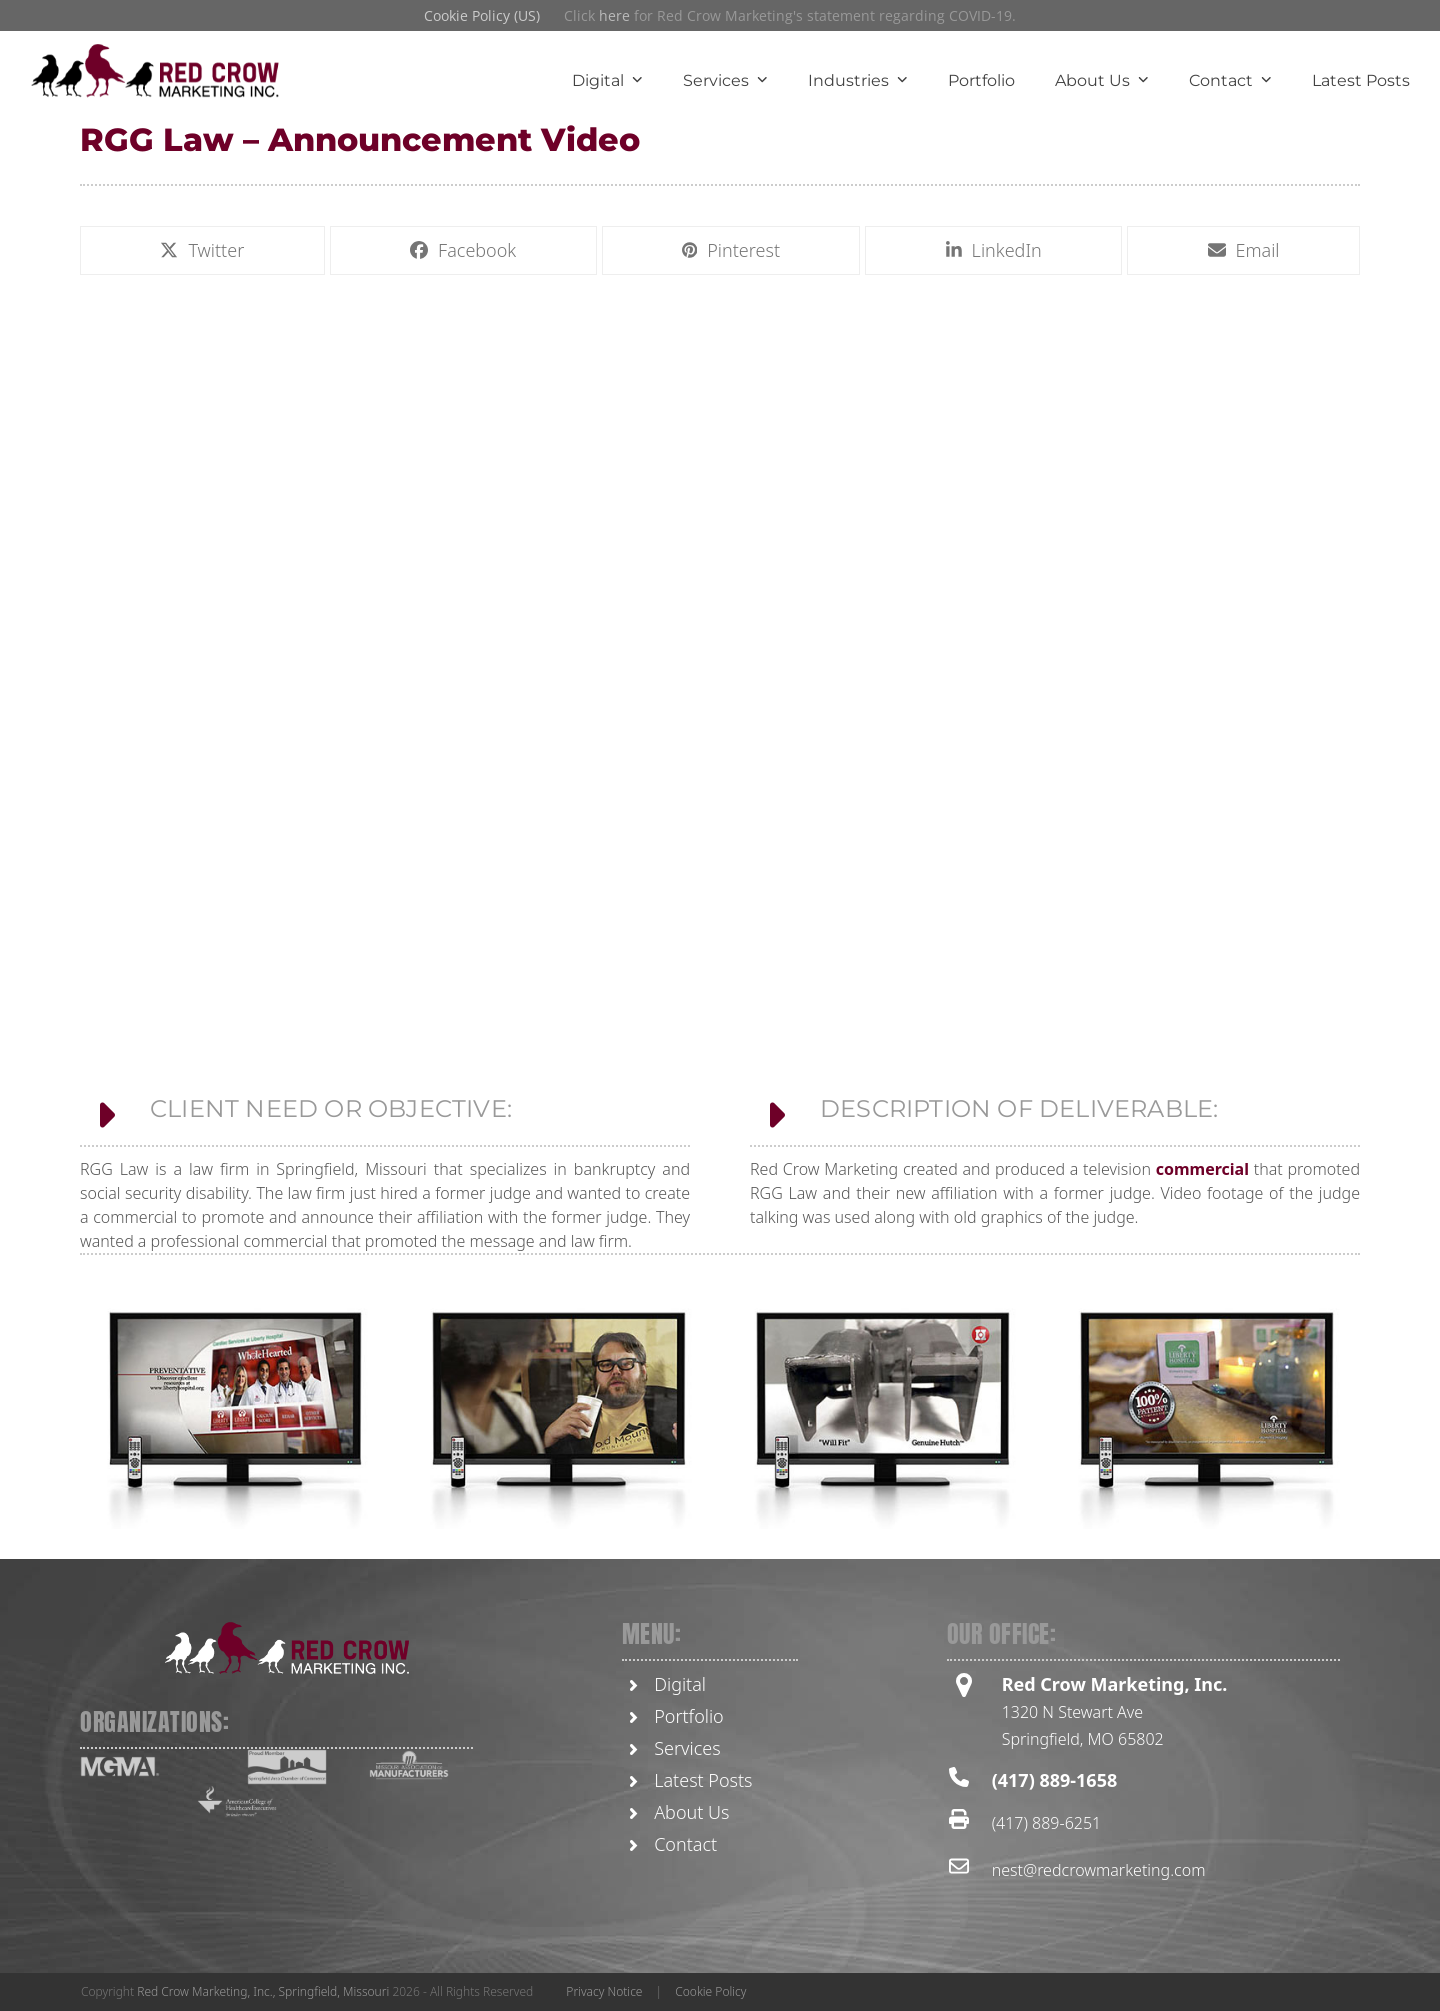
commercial (1202, 1375)
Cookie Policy (710, 1991)
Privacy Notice (604, 1991)
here (614, 15)
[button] (202, 250)
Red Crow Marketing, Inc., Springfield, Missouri (263, 1991)
